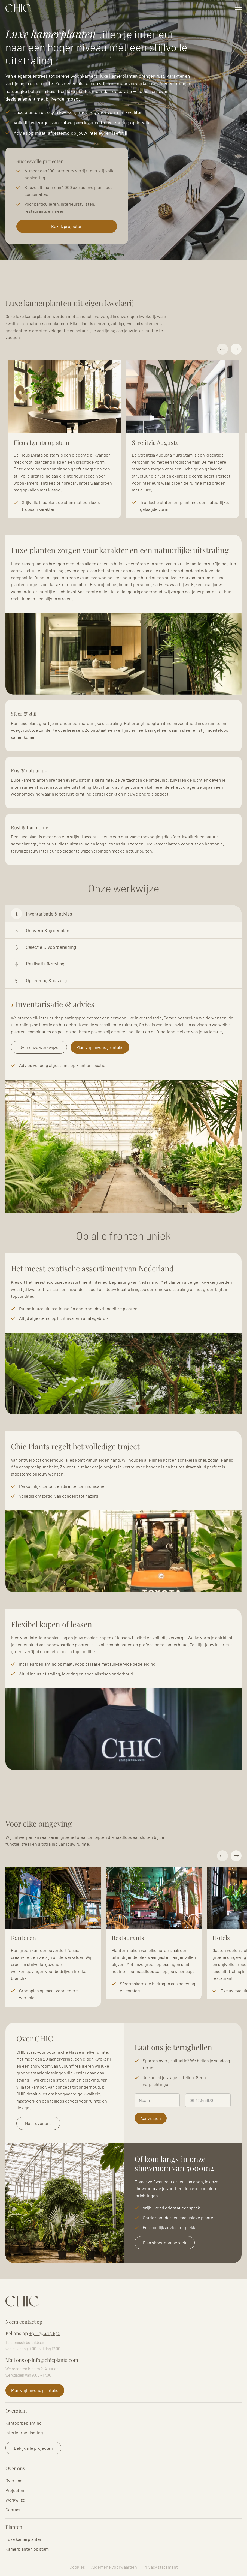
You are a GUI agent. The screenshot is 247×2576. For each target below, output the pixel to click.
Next (236, 349)
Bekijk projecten (67, 226)
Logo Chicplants (18, 8)
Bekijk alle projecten (33, 2448)
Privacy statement (160, 2566)
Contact (13, 2509)
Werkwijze (15, 2499)
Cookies (77, 2566)
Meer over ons (38, 2123)
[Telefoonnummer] (208, 2100)
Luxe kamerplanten (23, 2539)
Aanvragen (150, 2118)
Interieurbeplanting (24, 2432)
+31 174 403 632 (44, 2333)
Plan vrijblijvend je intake (100, 1047)
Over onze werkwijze (39, 1047)
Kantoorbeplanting (23, 2422)
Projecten (14, 2490)
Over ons (13, 2480)
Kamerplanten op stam (27, 2548)
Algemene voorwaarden (114, 2566)
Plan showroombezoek (164, 2242)
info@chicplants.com (55, 2360)
